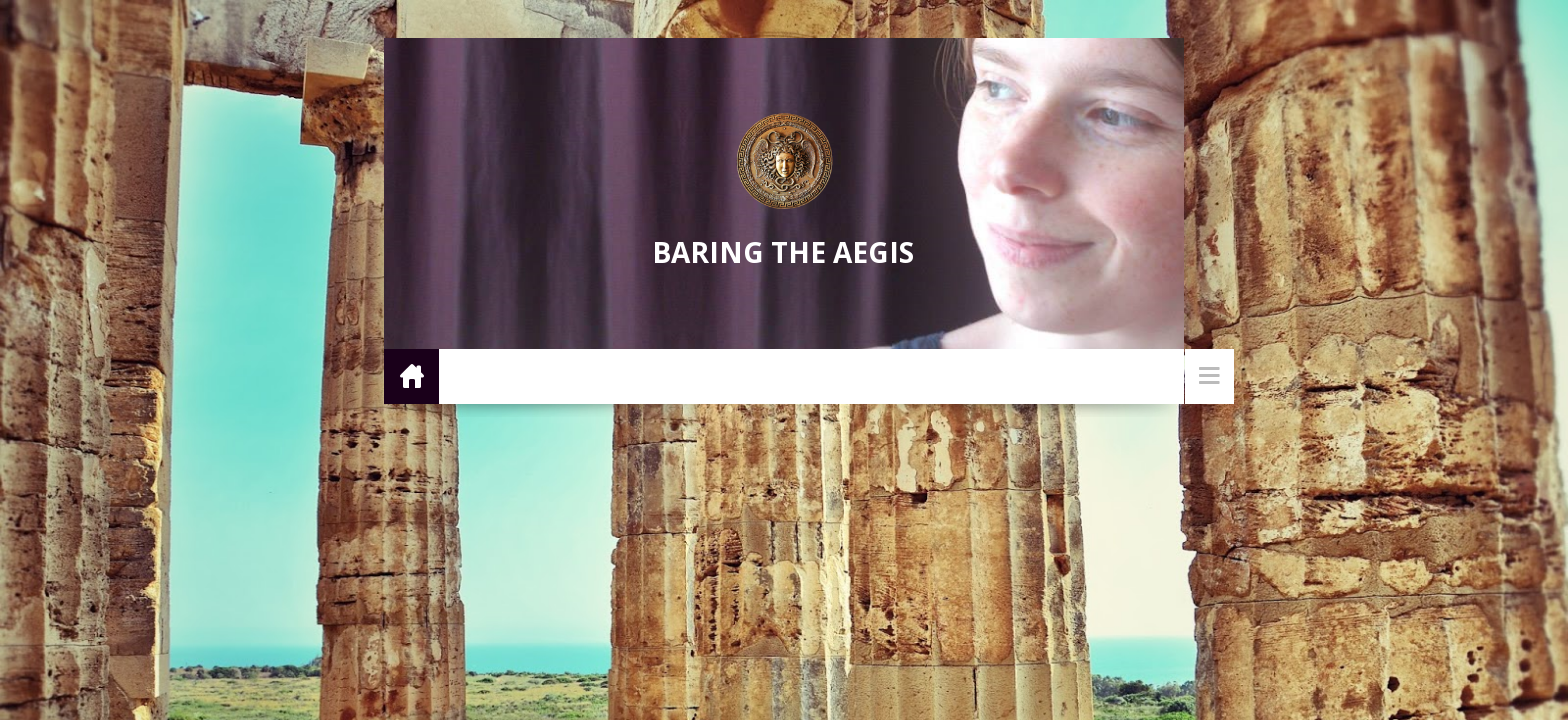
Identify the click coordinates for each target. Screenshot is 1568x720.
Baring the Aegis (783, 252)
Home (411, 375)
